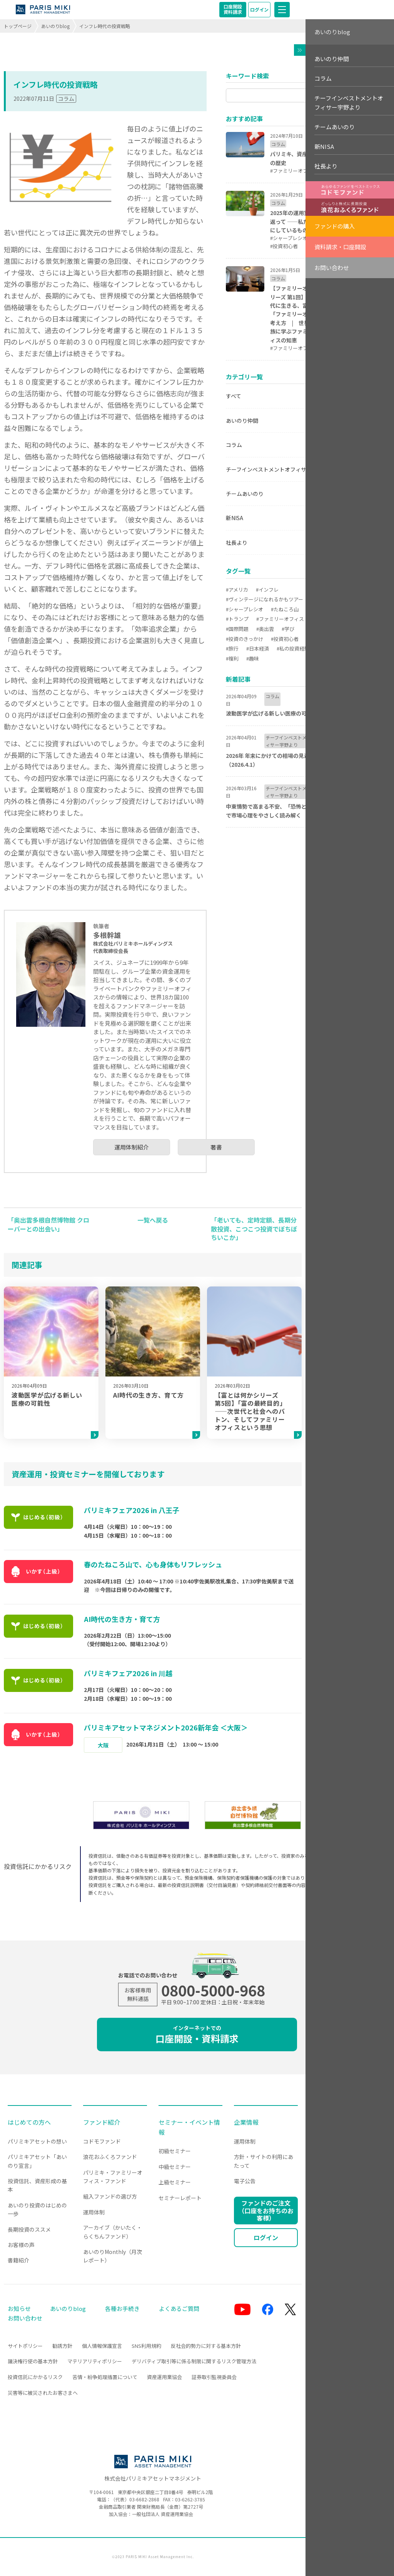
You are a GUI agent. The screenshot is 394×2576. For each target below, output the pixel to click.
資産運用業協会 (164, 2377)
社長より (236, 542)
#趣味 (252, 658)
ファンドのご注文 (266, 2210)
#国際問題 (237, 628)
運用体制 (94, 2212)
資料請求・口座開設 (340, 247)
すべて (233, 396)
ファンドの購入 (334, 226)
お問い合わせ (331, 268)
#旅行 (232, 648)
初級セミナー (175, 2151)
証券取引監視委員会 (214, 2377)
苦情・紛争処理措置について (104, 2377)
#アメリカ (237, 589)
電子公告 (244, 2181)
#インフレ (267, 589)
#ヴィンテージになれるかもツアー (264, 599)
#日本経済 (257, 648)
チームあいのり (245, 493)
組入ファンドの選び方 (110, 2196)
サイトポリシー (25, 2345)
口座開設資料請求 (233, 9)
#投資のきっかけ (244, 638)
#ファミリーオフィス (280, 618)
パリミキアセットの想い (37, 2141)
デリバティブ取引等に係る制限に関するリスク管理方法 (194, 2361)
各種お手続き (122, 2308)
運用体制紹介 (131, 1147)
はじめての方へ (29, 2122)
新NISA (234, 518)
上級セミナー (175, 2182)
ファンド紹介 (101, 2122)
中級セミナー (175, 2167)
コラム (66, 98)
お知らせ (19, 2308)
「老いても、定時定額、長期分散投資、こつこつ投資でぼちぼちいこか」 (254, 1228)
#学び (288, 628)
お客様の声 (21, 2245)
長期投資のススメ (29, 2229)
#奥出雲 (265, 628)
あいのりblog (55, 26)
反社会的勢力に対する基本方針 (206, 2345)
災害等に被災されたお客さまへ (43, 2392)
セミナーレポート (180, 2198)
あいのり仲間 (242, 420)
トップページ (18, 26)
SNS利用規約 (146, 2345)
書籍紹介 (18, 2260)
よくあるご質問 (179, 2308)
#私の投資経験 (293, 648)
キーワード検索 (247, 75)
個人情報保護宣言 (102, 2345)
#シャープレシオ (244, 609)
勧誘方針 (62, 2345)
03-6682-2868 (144, 2499)
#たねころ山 (285, 609)
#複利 (232, 658)
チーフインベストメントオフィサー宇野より (279, 469)
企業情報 (246, 2122)
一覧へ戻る (152, 1220)
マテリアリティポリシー (94, 2361)
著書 (216, 1147)
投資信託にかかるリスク (35, 2377)
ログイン (259, 9)
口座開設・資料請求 (197, 2034)
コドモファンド (102, 2141)
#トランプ (237, 618)
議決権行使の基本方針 (33, 2361)
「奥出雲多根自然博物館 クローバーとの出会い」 (48, 1224)
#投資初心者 (285, 638)
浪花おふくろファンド (110, 2157)
